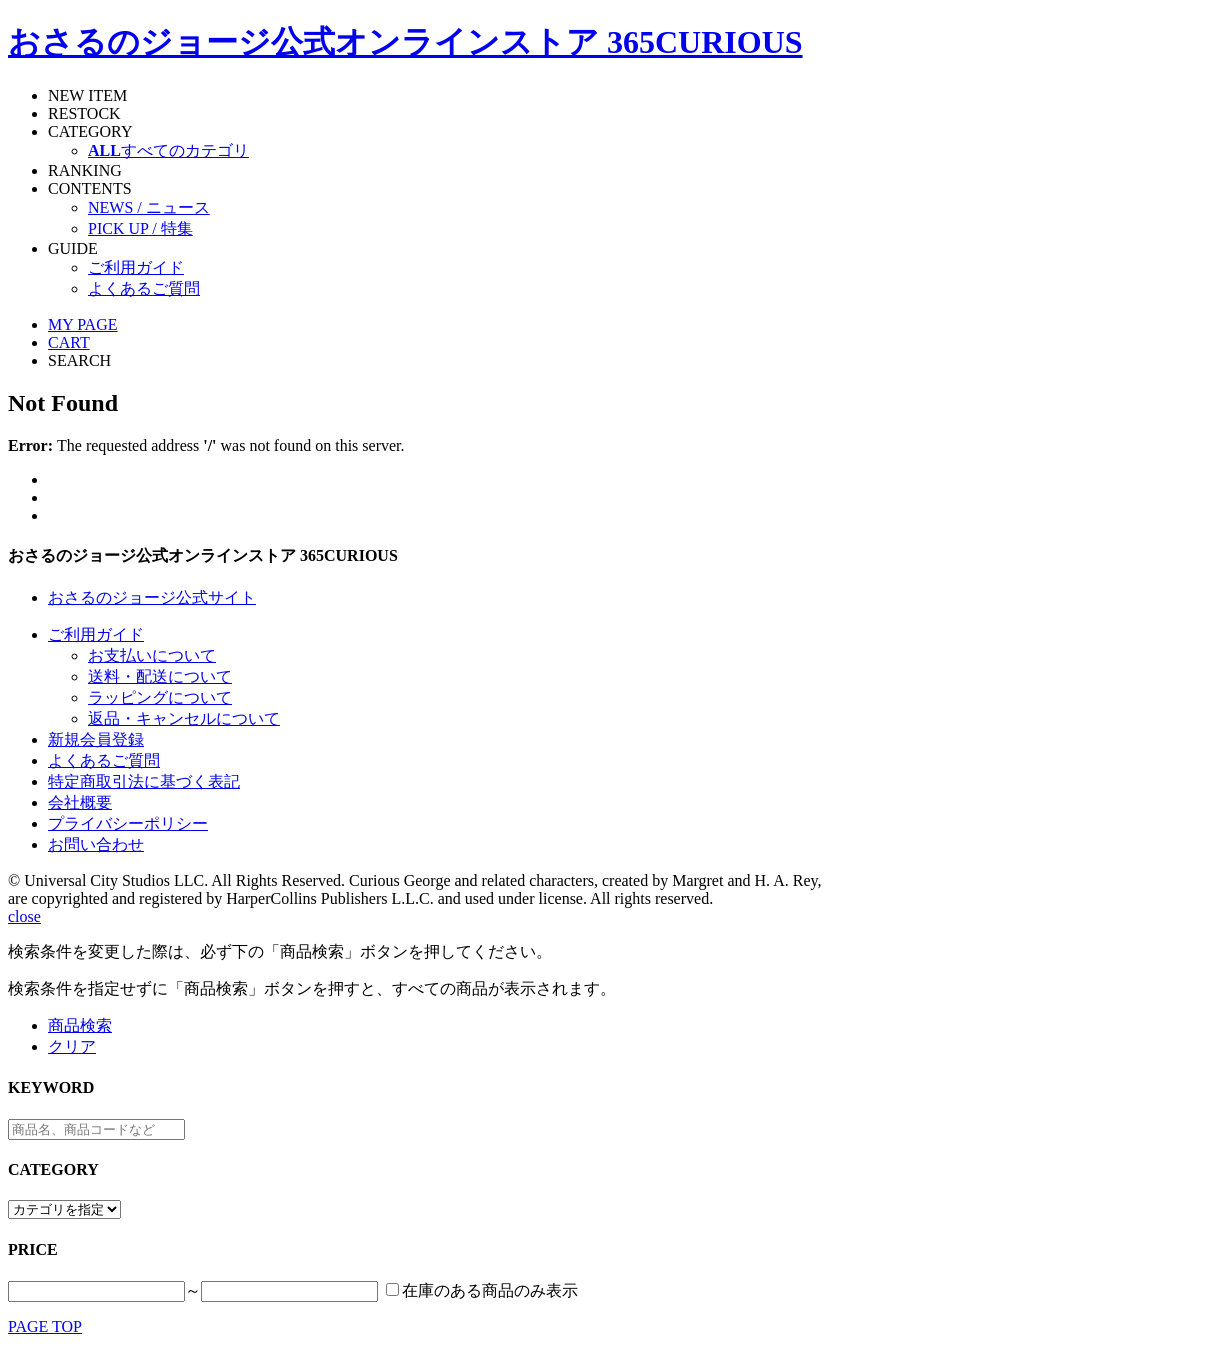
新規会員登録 (96, 739)
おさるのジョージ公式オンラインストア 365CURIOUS (405, 42)
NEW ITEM (87, 95)
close (24, 916)
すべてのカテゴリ (168, 150)
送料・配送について (160, 676)
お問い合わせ (96, 844)
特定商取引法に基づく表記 (144, 781)
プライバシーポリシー (128, 823)
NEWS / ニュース (149, 207)
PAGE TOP (45, 1326)
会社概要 (80, 802)
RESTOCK (84, 113)
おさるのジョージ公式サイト (152, 597)
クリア (72, 1046)
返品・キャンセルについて (184, 718)
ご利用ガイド (136, 267)
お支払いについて (152, 655)
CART (69, 342)
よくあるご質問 (144, 288)
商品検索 (80, 1025)
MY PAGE (83, 324)
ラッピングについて (160, 697)
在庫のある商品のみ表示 (490, 1290)
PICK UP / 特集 (140, 228)
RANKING (85, 170)
